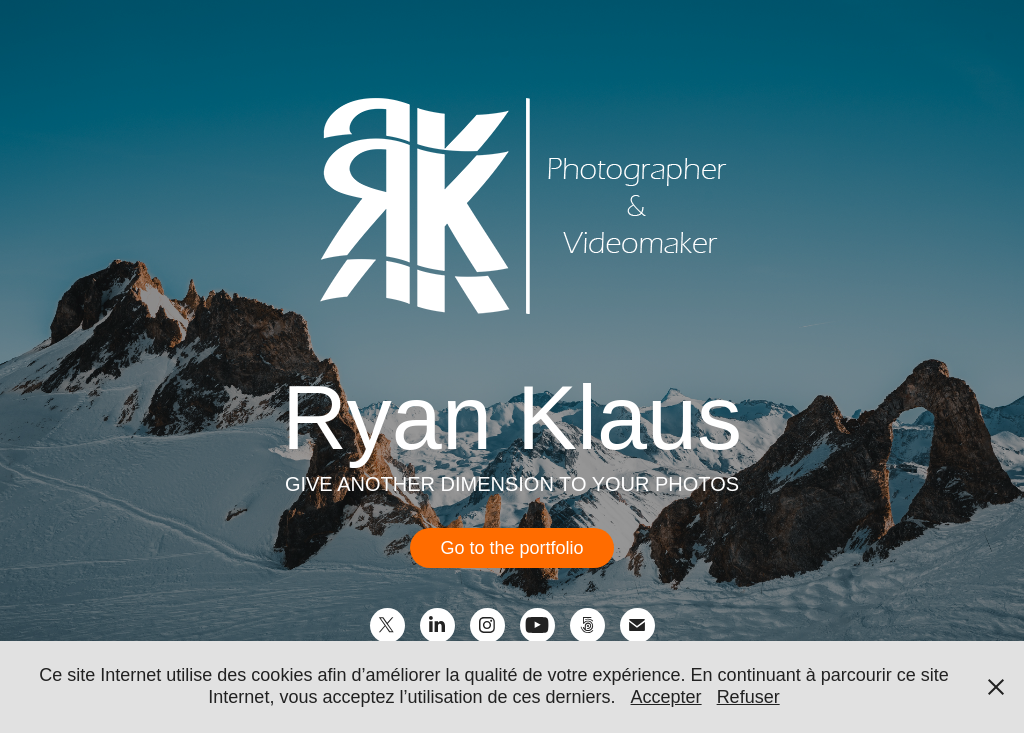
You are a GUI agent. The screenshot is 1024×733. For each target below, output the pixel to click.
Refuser (748, 697)
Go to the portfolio (511, 548)
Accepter (666, 697)
